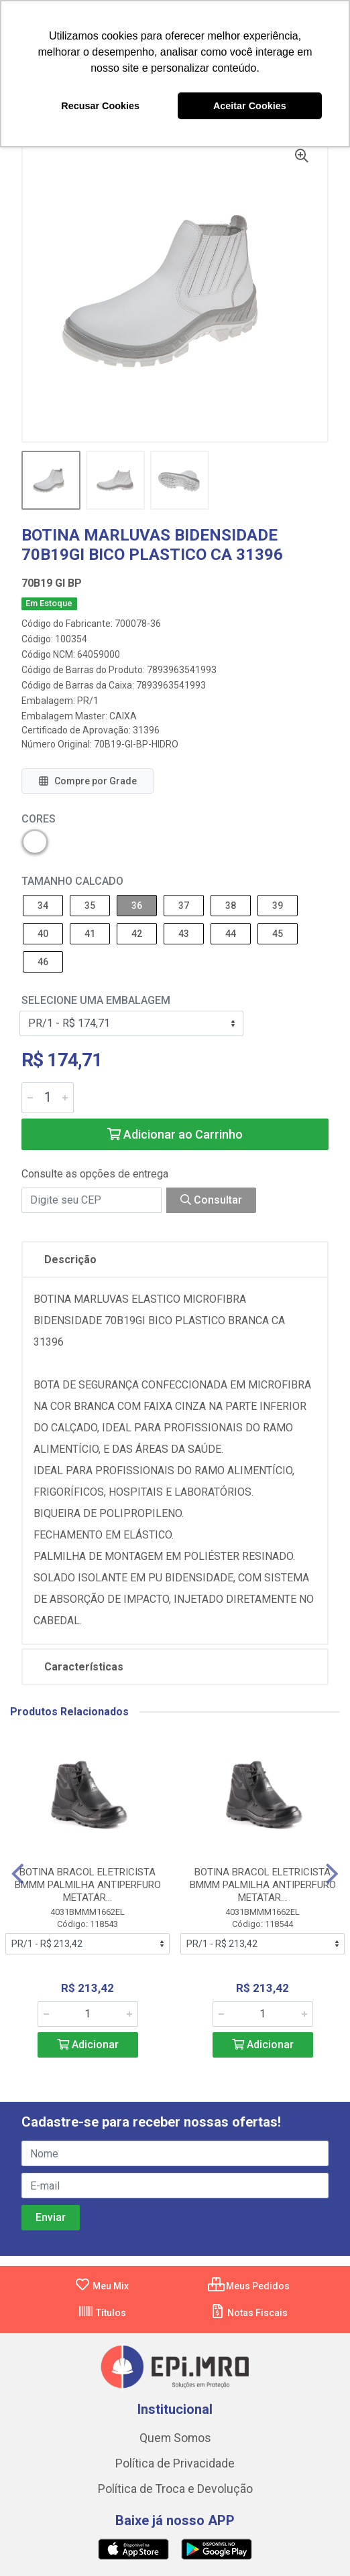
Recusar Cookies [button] (100, 105)
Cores (38, 818)
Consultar (211, 1200)
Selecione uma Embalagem (95, 1000)
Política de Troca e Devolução (175, 2489)
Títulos (102, 2312)
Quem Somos (175, 2438)
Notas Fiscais (248, 2312)
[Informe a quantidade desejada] (47, 1097)
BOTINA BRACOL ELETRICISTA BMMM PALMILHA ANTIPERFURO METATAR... (88, 1885)
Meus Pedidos (249, 2286)
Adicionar (88, 2044)
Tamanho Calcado (72, 881)
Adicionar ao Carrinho (175, 1134)
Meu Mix (101, 2286)
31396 (146, 730)
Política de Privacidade (175, 2463)
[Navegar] (17, 1874)
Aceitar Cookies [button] (249, 105)
